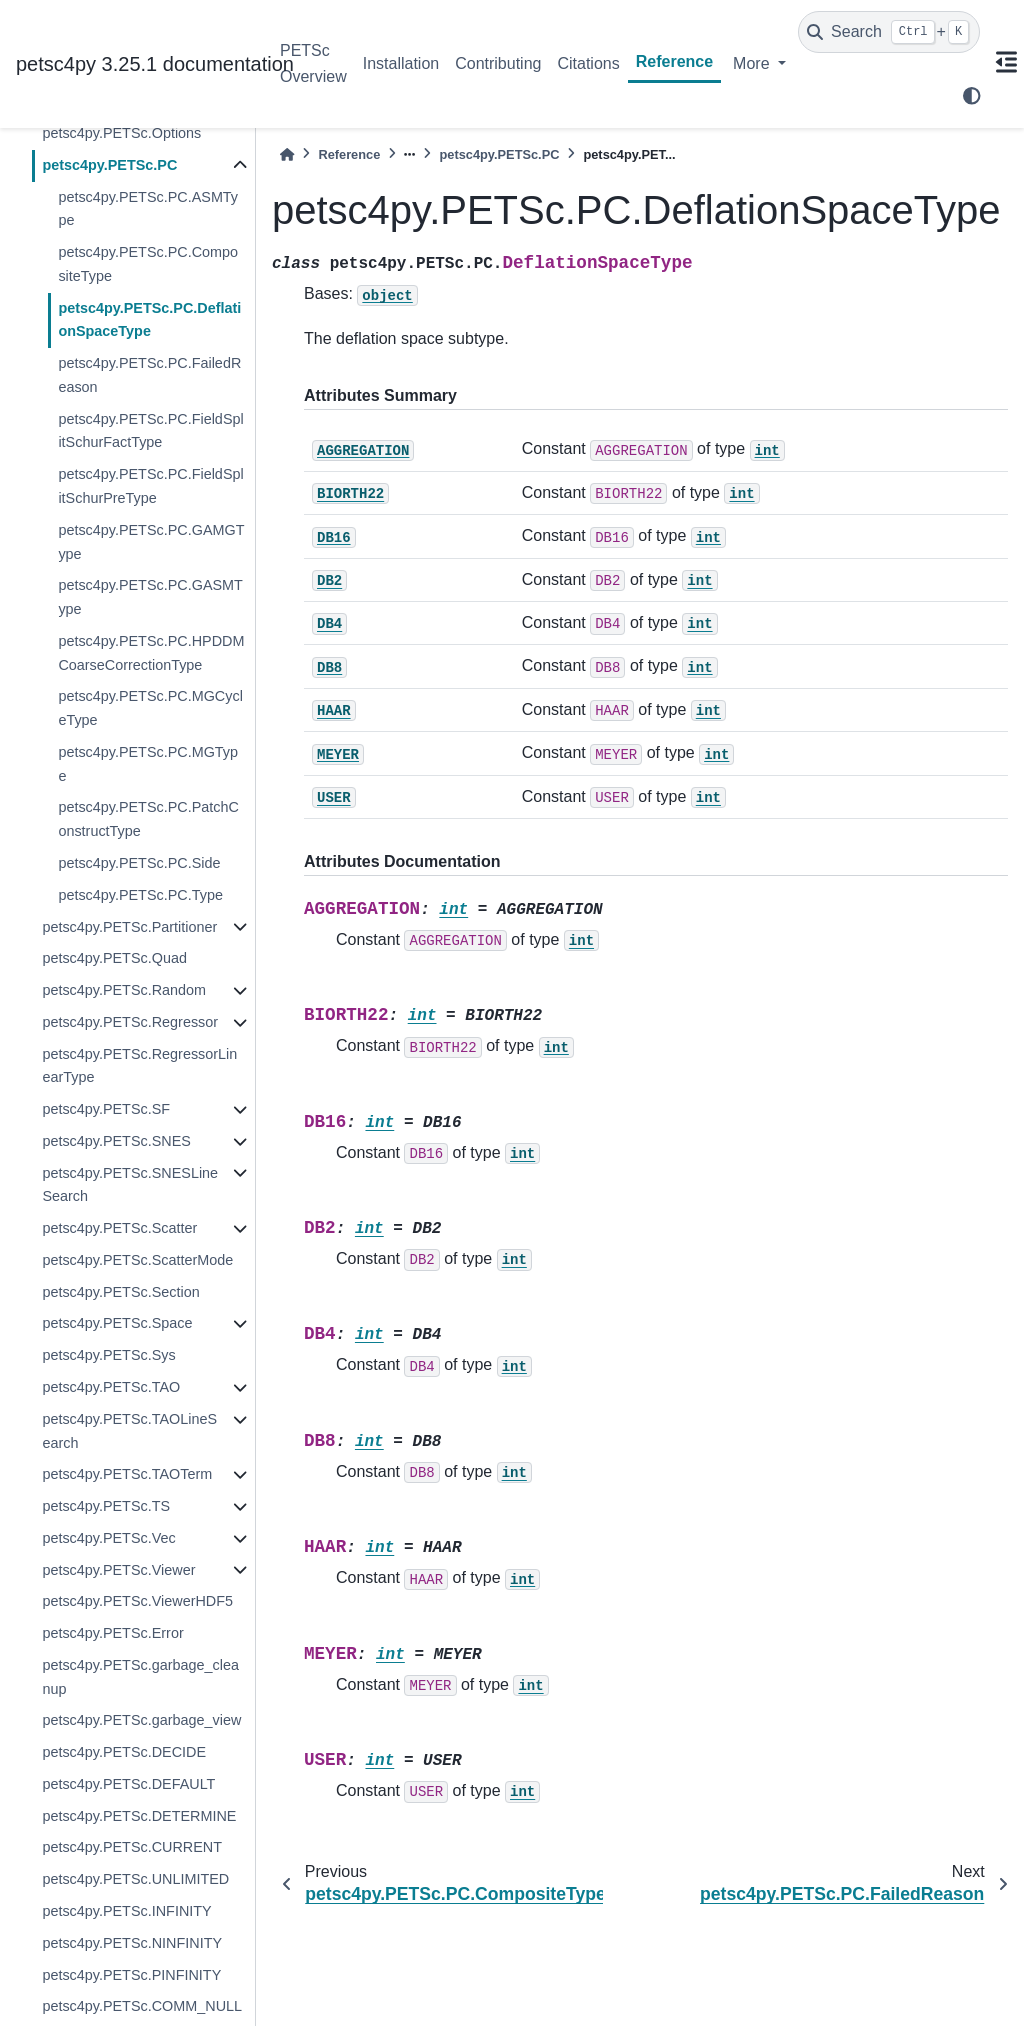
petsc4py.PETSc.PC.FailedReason (149, 375)
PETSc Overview (313, 63)
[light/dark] (972, 96)
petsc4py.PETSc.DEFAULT (128, 1784)
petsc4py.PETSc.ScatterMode (137, 1260)
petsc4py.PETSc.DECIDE (124, 1752)
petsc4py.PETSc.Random (124, 990)
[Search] (889, 32)
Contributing (498, 63)
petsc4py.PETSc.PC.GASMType (150, 597)
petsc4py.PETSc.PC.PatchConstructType (148, 819)
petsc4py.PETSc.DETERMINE (139, 1816)
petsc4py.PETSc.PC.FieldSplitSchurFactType (150, 431)
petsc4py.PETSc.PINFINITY (131, 1975)
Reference (674, 61)
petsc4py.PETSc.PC (109, 165)
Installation (401, 63)
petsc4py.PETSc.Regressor (130, 1022)
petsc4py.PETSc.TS (106, 1506)
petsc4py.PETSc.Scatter (119, 1228)
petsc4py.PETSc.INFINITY (126, 1911)
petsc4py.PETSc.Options (121, 133)
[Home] (287, 154)
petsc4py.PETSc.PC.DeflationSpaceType (149, 320)
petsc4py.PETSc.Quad (114, 958)
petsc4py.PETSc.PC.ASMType (148, 209)
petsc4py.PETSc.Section (120, 1292)
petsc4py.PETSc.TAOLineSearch (129, 1431)
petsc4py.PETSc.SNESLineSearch (130, 1185)
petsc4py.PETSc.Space (117, 1323)
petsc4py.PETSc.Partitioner (129, 927)
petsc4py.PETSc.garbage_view (141, 1720)
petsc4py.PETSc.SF (106, 1109)
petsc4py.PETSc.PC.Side (139, 863)
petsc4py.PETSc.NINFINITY (132, 1943)
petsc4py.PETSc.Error (112, 1633)
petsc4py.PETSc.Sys (108, 1355)
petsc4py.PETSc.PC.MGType (148, 764)
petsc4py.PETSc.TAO (111, 1387)
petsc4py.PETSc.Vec (108, 1538)
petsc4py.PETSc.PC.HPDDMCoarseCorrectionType (151, 653)
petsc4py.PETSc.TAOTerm (127, 1474)
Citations (588, 63)
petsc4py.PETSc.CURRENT (132, 1847)
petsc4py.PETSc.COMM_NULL (142, 2006)
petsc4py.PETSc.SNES (116, 1141)
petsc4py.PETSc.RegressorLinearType (139, 1066)
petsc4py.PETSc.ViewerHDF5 (137, 1601)
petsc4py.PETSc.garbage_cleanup (140, 1677)
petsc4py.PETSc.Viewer (118, 1570)
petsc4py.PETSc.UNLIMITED (135, 1879)
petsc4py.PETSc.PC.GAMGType (151, 542)
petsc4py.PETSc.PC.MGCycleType (150, 708)
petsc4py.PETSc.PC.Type (140, 895)
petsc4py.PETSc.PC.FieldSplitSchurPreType (150, 486)
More (753, 63)
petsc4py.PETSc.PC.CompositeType (148, 264)
